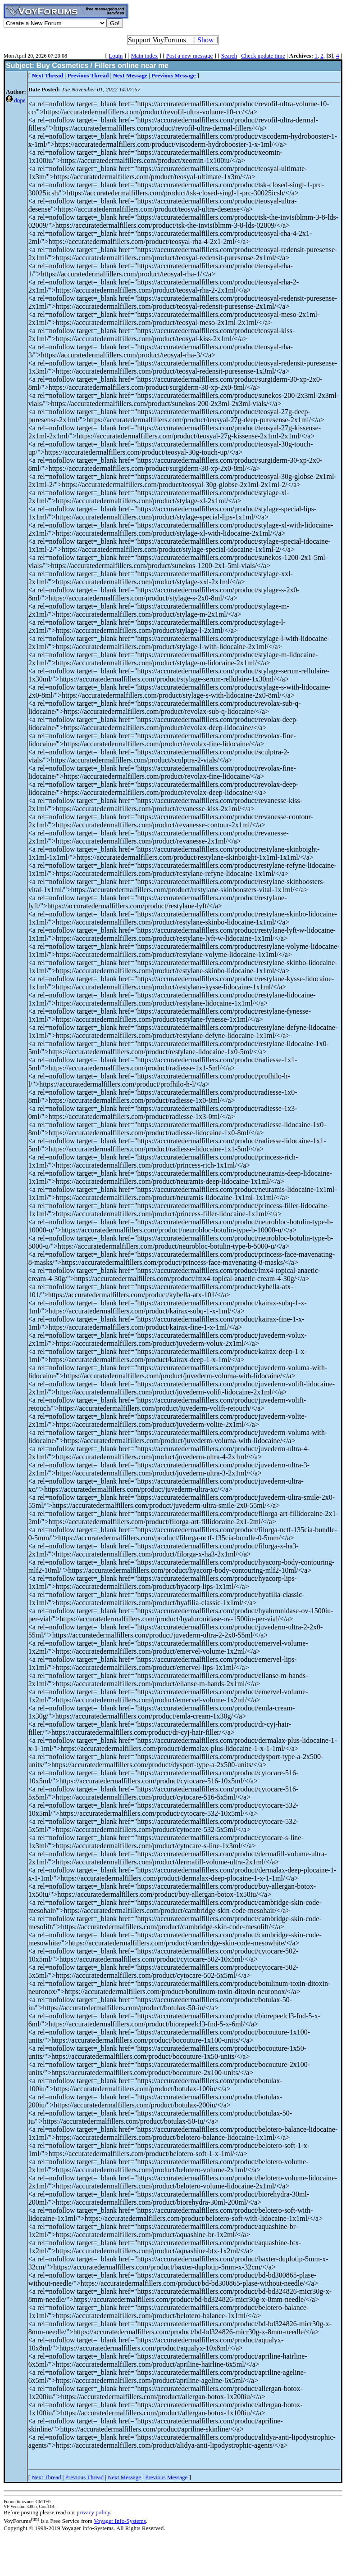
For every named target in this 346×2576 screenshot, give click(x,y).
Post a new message (189, 55)
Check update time (263, 55)
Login (116, 55)
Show (205, 40)
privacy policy (93, 2512)
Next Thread (46, 2477)
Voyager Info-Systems (120, 2520)
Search (229, 55)
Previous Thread (84, 2477)
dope (19, 100)
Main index (144, 55)
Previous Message (166, 2477)
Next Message (124, 2477)
